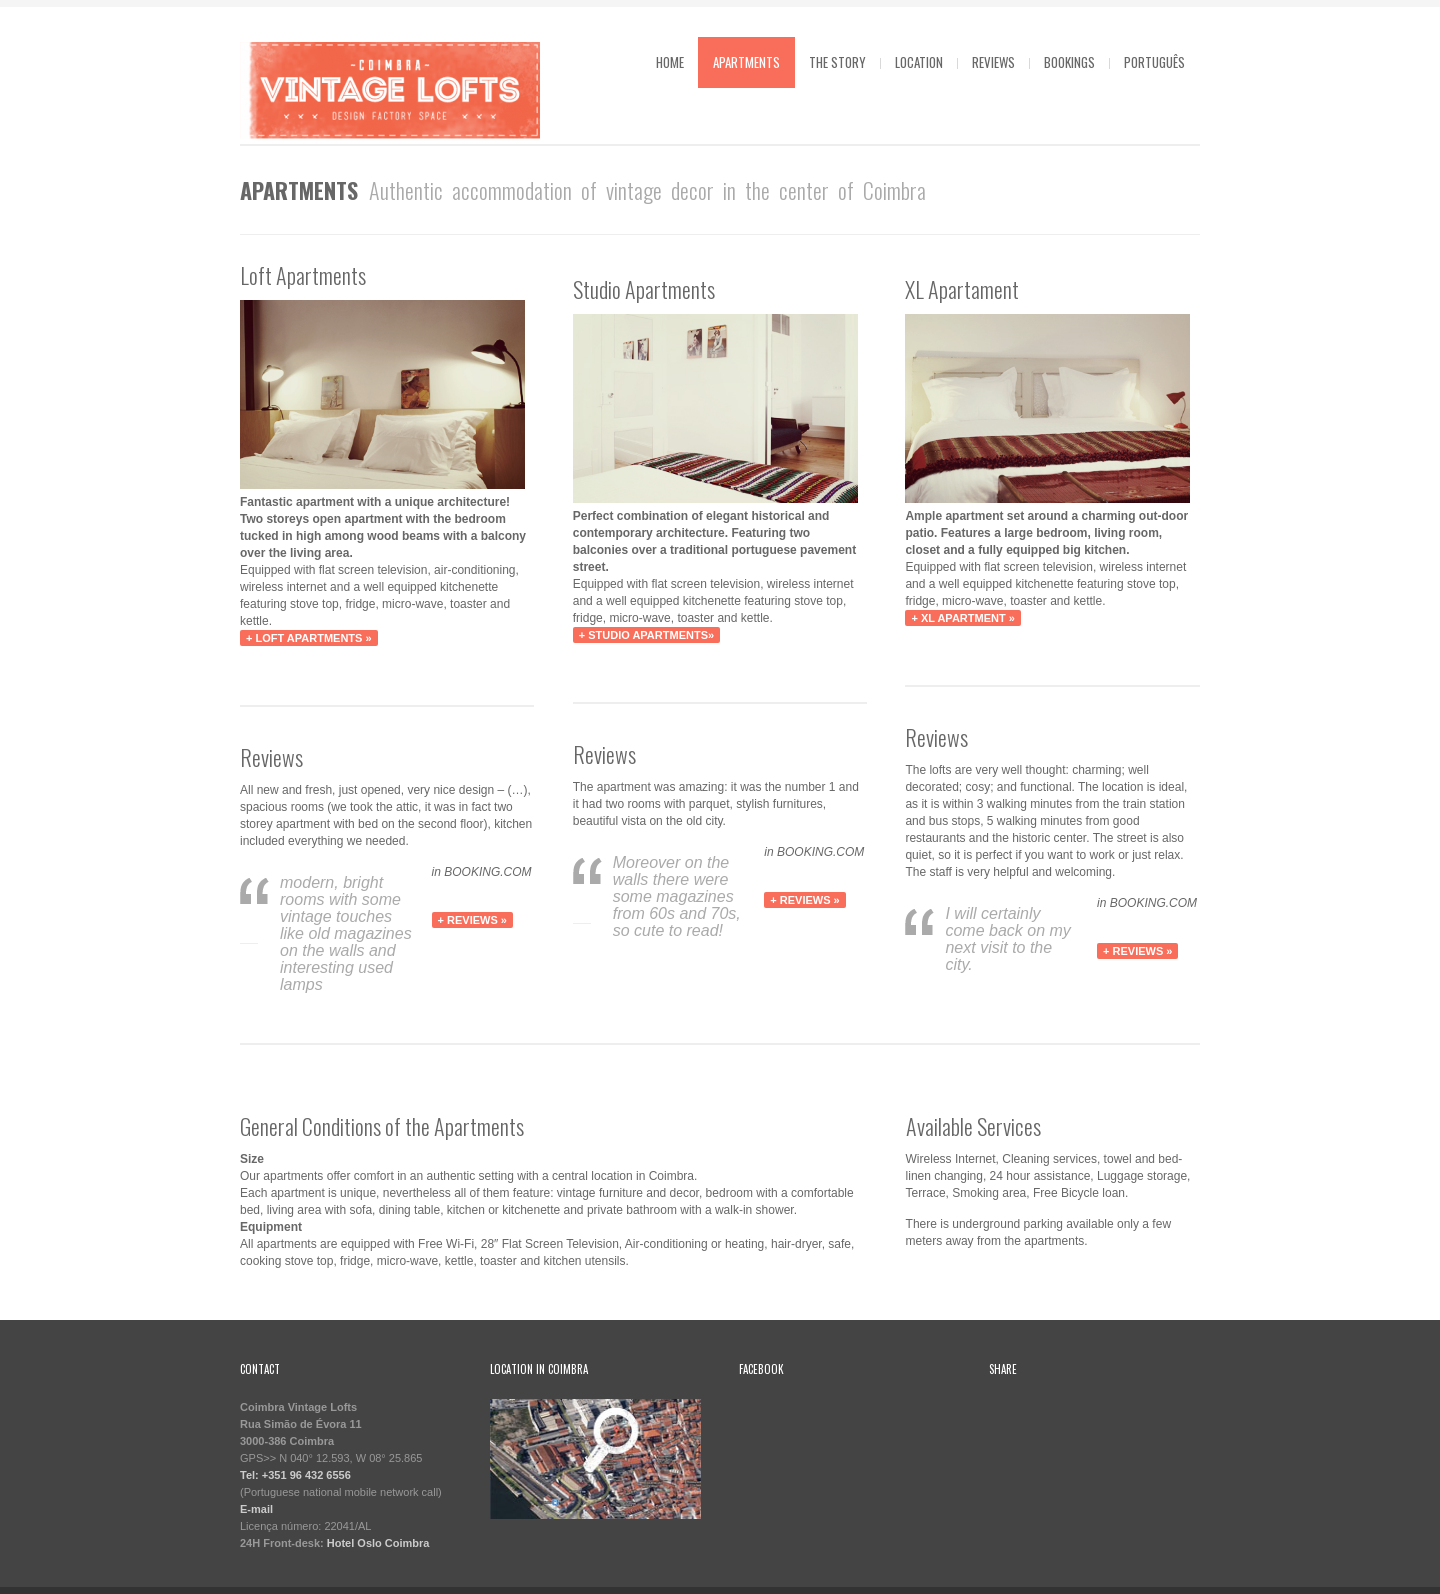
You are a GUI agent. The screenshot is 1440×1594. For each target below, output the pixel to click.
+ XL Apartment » (962, 618)
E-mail (256, 1509)
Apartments (746, 62)
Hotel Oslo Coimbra (378, 1543)
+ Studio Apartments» (646, 635)
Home (670, 62)
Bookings (1069, 62)
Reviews (993, 62)
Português (1154, 62)
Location (919, 62)
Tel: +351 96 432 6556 (295, 1475)
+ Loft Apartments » (309, 638)
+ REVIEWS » (472, 920)
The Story (837, 62)
